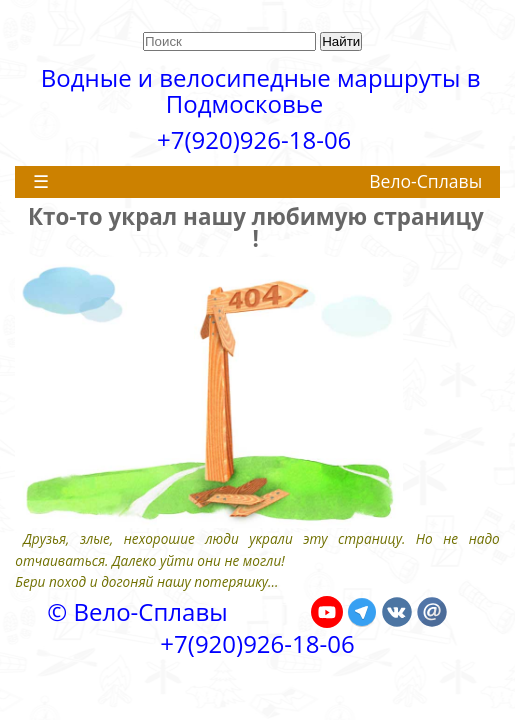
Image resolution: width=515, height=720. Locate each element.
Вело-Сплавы (425, 181)
